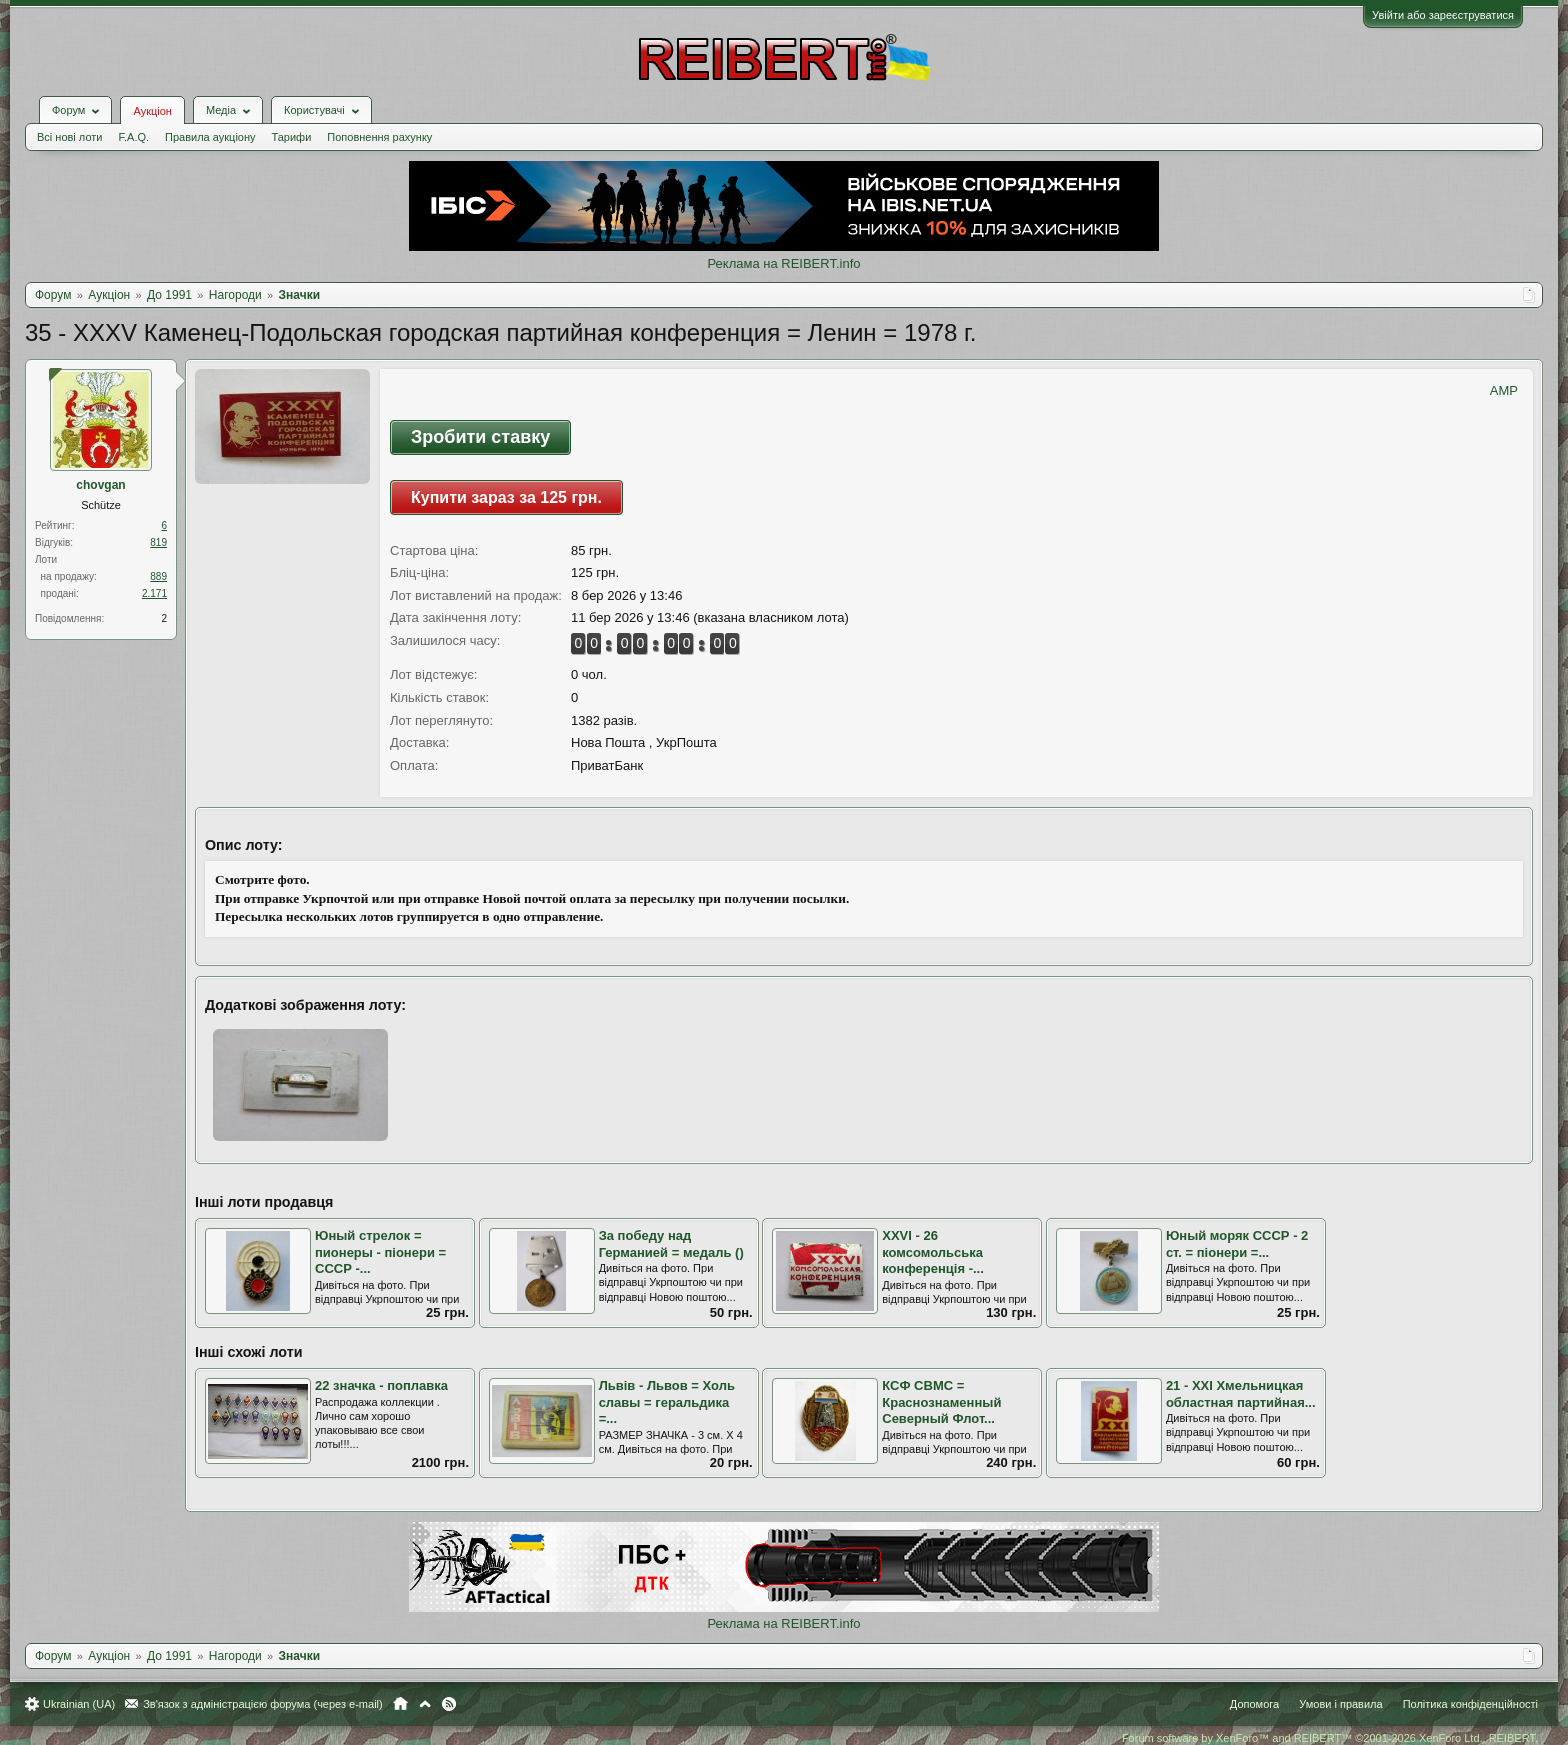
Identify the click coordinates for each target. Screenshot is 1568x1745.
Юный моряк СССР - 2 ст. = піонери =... (1237, 1244)
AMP (1504, 390)
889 (158, 576)
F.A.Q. (133, 137)
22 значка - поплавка (381, 1385)
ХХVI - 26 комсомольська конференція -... (933, 1252)
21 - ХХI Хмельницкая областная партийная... (1241, 1394)
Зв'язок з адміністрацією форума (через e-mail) (263, 1704)
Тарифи (292, 137)
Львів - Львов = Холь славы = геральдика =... (667, 1402)
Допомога (1254, 1704)
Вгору (425, 1704)
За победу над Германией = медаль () (671, 1244)
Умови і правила (1340, 1704)
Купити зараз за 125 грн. (506, 497)
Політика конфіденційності (1470, 1704)
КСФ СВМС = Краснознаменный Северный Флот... (941, 1402)
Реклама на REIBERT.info (783, 263)
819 (158, 542)
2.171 (154, 593)
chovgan (100, 485)
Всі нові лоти (69, 137)
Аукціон (152, 111)
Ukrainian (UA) (79, 1704)
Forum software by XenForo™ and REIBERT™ (1330, 1738)
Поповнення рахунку (379, 137)
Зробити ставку (480, 437)
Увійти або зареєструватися (1443, 15)
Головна (400, 1704)
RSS (449, 1704)
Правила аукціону (210, 137)
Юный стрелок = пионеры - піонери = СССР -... (380, 1252)
